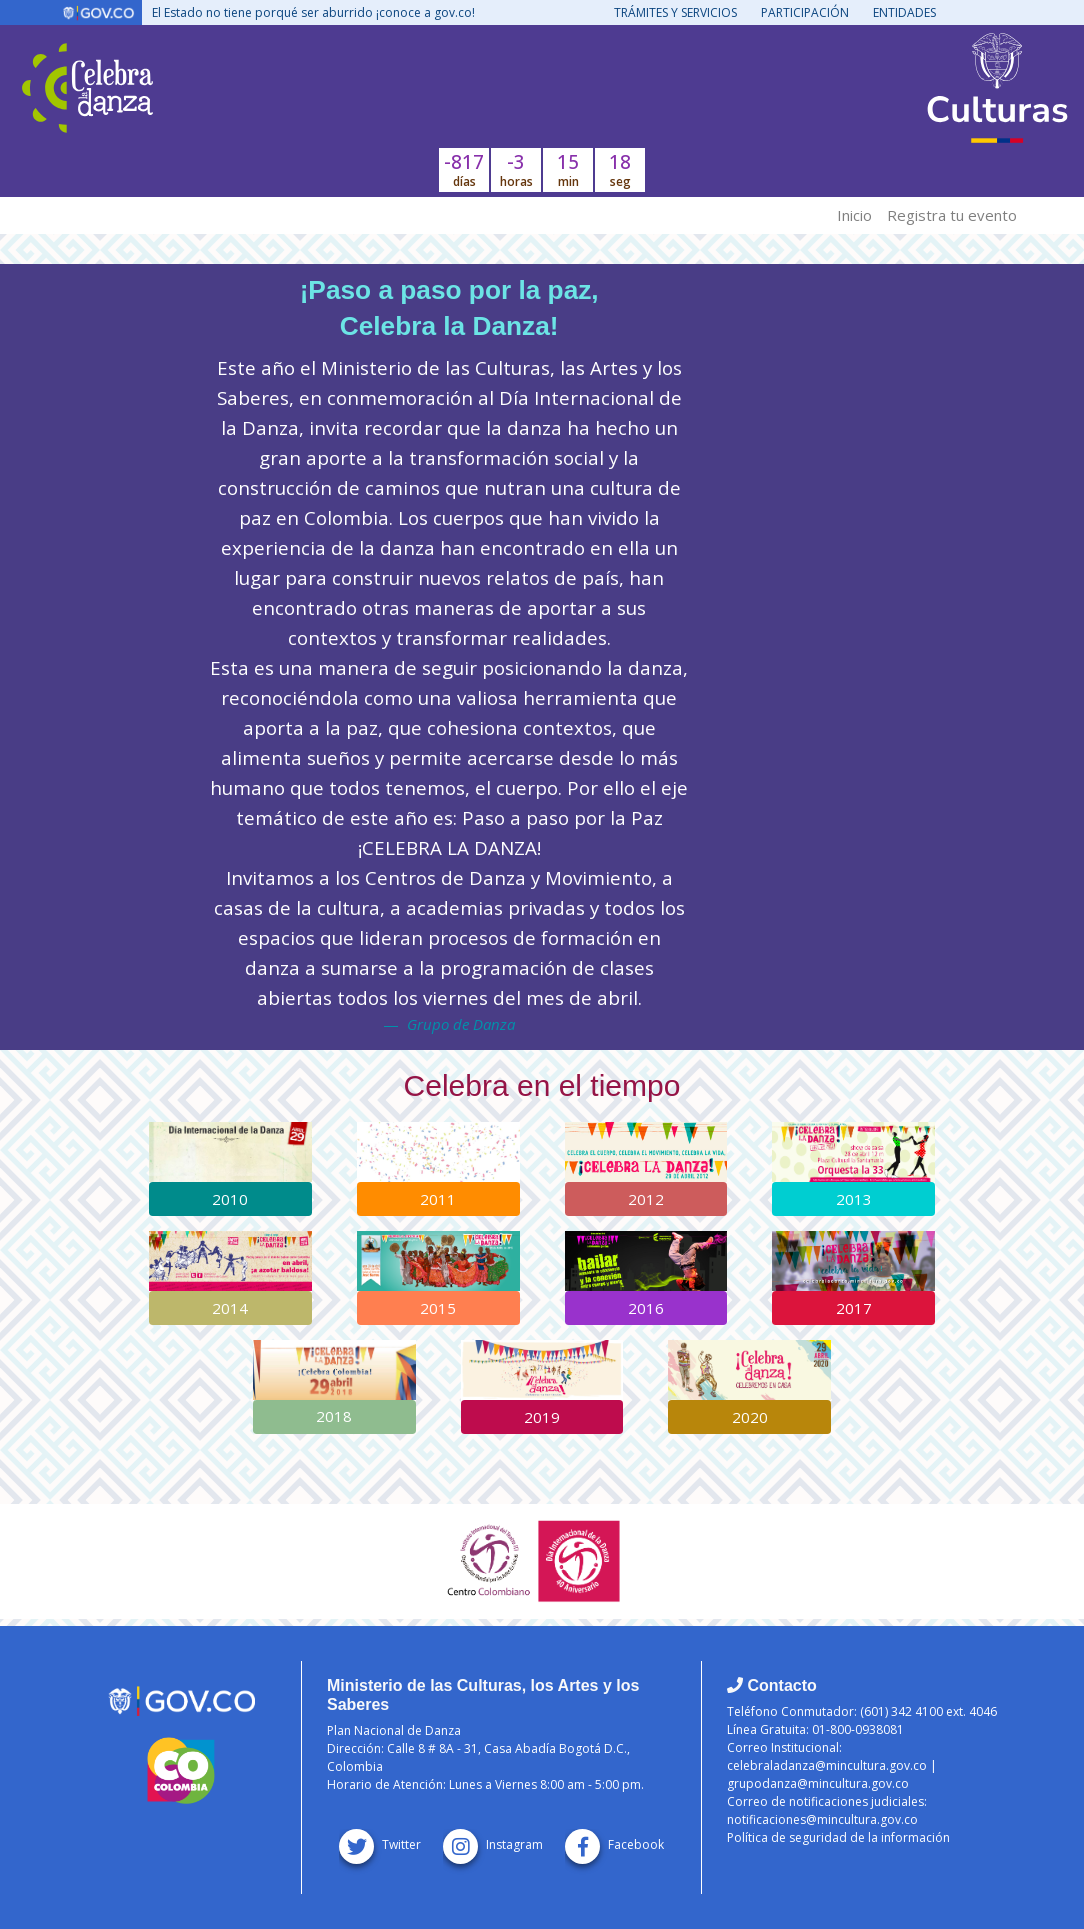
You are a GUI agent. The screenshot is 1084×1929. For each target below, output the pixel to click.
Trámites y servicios (675, 12)
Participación (805, 12)
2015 (438, 1308)
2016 (646, 1308)
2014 (230, 1308)
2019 (542, 1417)
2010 (230, 1199)
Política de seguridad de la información (838, 1837)
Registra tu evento (952, 215)
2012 (646, 1199)
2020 (750, 1417)
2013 (854, 1199)
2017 (854, 1308)
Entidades (904, 12)
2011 (438, 1199)
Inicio (854, 215)
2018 (334, 1416)
